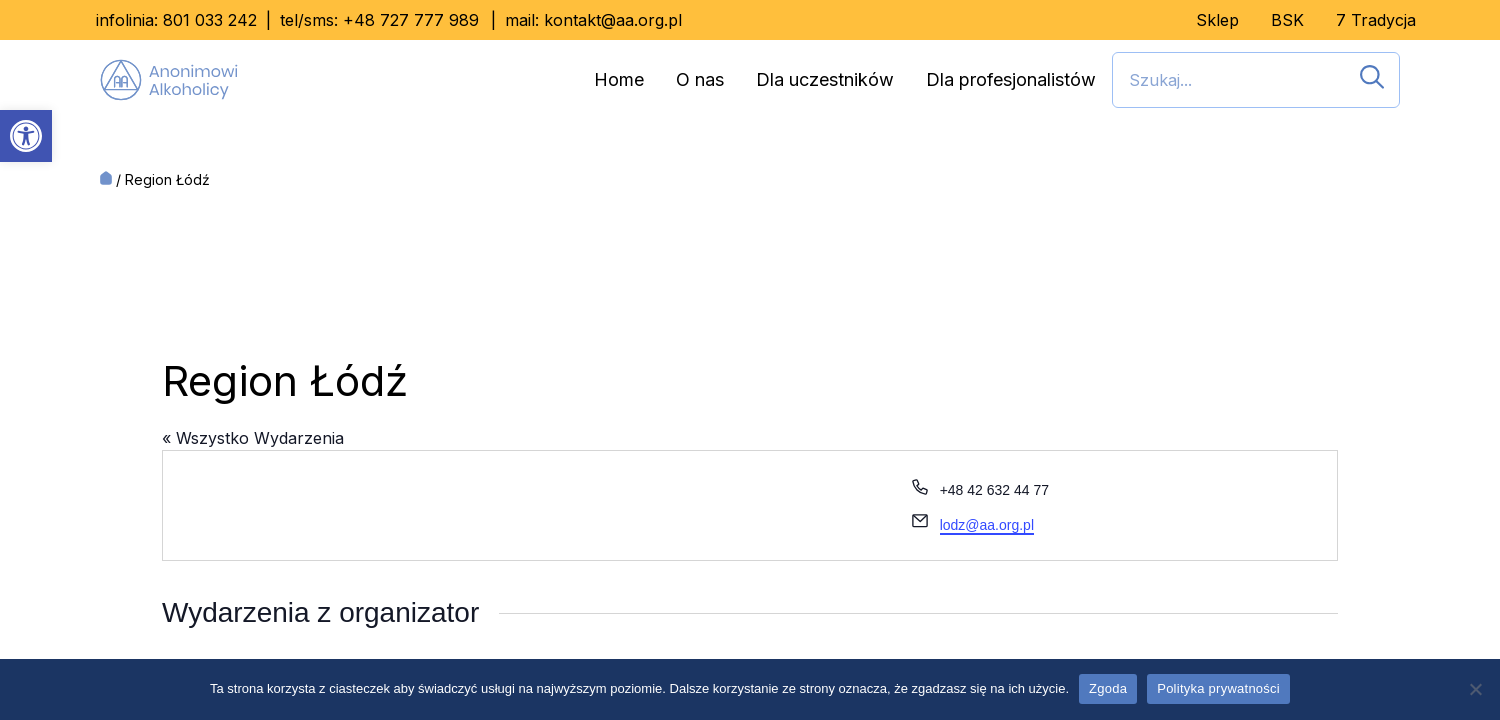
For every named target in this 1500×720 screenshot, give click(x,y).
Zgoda (1108, 688)
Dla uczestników (825, 79)
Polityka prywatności (1218, 688)
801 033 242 (210, 20)
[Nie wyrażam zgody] (1475, 689)
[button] (26, 136)
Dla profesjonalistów (1011, 79)
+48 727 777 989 (411, 20)
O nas (700, 79)
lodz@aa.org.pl (987, 525)
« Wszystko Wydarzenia (253, 438)
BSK (1287, 20)
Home (619, 79)
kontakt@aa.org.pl (613, 20)
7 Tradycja (1376, 20)
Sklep (1217, 20)
